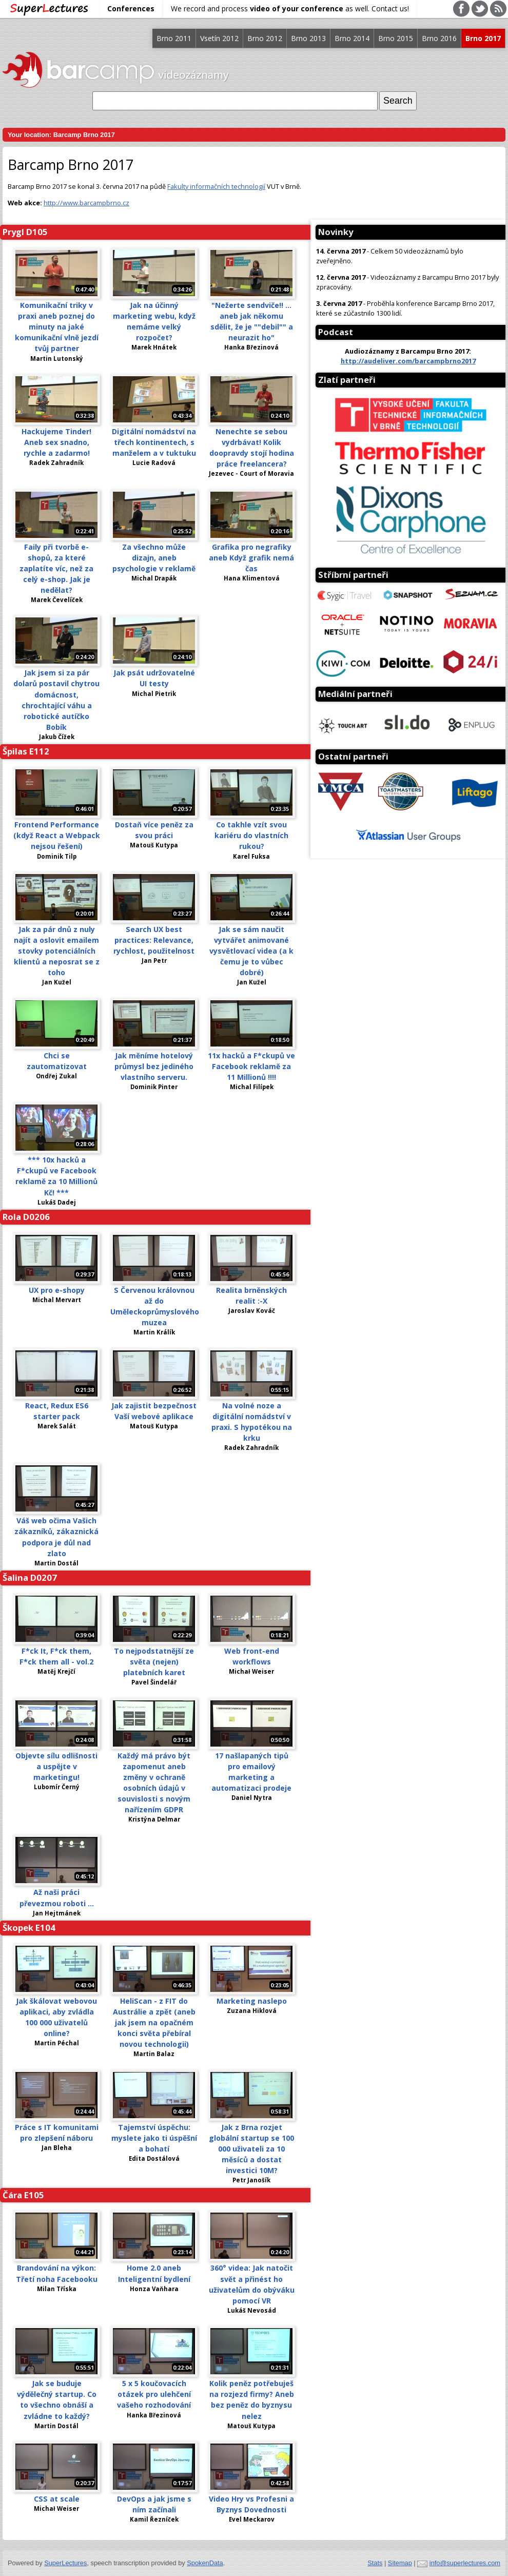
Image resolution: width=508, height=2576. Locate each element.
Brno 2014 (352, 38)
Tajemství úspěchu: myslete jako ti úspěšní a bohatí (154, 2138)
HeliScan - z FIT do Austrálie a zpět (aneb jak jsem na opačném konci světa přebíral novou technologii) (154, 2022)
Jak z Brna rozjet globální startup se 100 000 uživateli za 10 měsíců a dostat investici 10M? (251, 2148)
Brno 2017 (483, 38)
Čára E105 (23, 2195)
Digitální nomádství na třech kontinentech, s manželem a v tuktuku (154, 442)
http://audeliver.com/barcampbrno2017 (408, 360)
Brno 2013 (308, 38)
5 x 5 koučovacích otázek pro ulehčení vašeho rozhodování (154, 2394)
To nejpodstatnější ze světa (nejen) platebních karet (154, 1661)
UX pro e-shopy (57, 1290)
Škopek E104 (29, 1927)
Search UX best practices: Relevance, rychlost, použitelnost (153, 940)
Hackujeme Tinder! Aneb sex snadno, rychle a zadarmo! (56, 442)
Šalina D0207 (30, 1577)
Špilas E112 (26, 751)
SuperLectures (65, 2563)
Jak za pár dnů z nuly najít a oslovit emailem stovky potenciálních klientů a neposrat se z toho (57, 950)
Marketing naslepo (252, 2001)
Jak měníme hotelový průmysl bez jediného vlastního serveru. (153, 1066)
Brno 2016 (439, 38)
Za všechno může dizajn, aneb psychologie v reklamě (154, 557)
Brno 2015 (395, 38)
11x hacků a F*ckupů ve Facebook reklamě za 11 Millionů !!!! (251, 1066)
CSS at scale (57, 2499)
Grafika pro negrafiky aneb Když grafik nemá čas (251, 557)
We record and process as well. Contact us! (290, 8)
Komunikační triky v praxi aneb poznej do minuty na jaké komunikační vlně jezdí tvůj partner (57, 326)
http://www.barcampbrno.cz (86, 202)
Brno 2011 (174, 38)
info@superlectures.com (464, 2563)
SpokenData (205, 2563)
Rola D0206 (26, 1217)
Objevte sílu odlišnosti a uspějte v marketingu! (56, 1766)
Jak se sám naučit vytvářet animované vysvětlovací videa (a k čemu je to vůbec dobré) (251, 950)
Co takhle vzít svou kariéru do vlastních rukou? (251, 835)
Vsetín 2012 (219, 38)
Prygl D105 (25, 232)
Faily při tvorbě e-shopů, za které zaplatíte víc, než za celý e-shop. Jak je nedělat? (56, 568)
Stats (374, 2563)
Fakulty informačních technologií (216, 186)
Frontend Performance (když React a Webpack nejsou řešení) (56, 835)
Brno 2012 (264, 38)
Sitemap (400, 2563)
